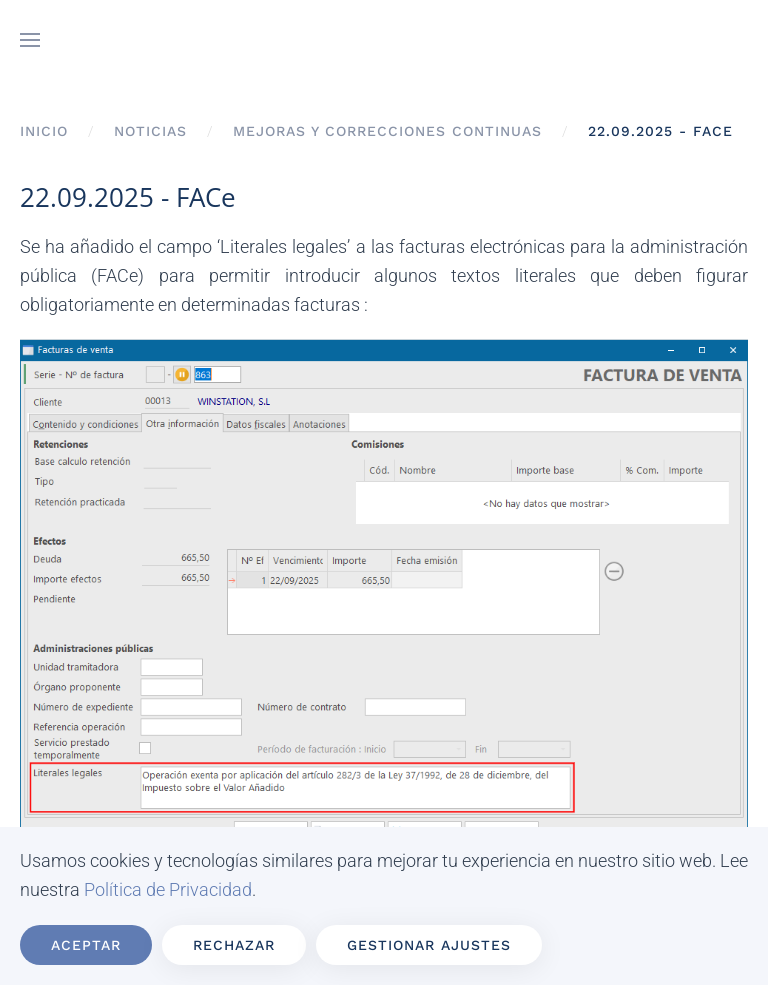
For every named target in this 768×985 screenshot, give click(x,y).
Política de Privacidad (168, 889)
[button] (30, 40)
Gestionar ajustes (429, 945)
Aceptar (86, 945)
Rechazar (234, 945)
